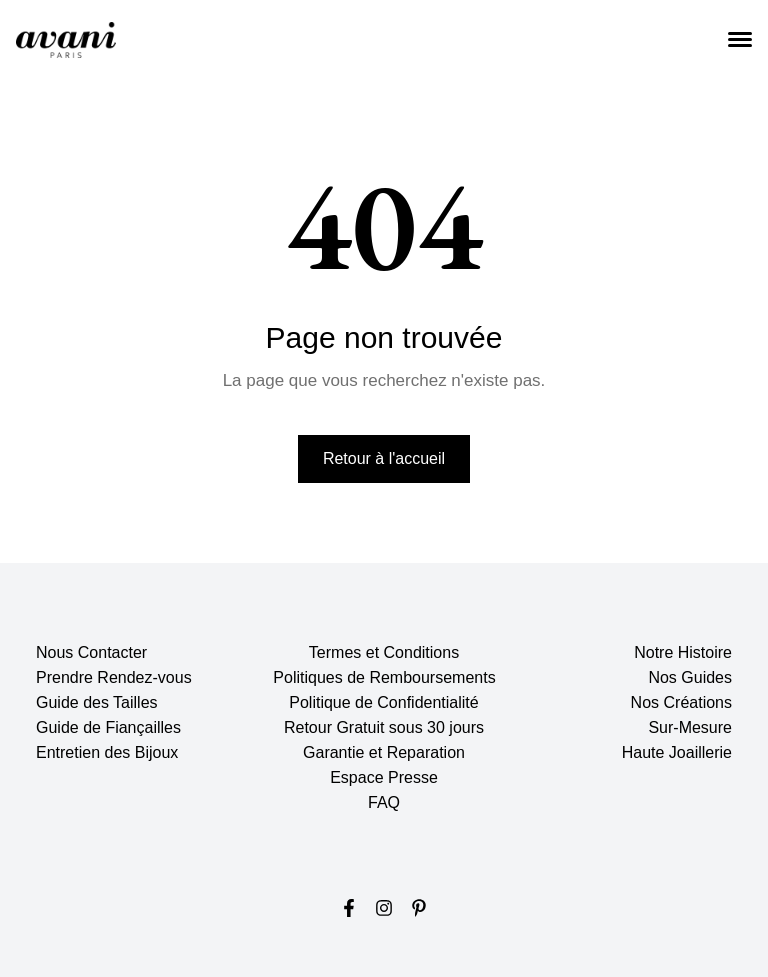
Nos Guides (690, 677)
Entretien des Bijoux (107, 752)
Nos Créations (681, 702)
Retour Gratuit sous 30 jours (384, 727)
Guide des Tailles (97, 702)
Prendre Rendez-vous (114, 677)
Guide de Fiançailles (108, 727)
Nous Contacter (91, 652)
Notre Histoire (683, 652)
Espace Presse (384, 777)
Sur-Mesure (690, 727)
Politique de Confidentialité (383, 702)
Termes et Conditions (384, 652)
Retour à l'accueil (384, 458)
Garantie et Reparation (384, 752)
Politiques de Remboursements (384, 677)
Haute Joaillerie (677, 752)
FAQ (384, 802)
